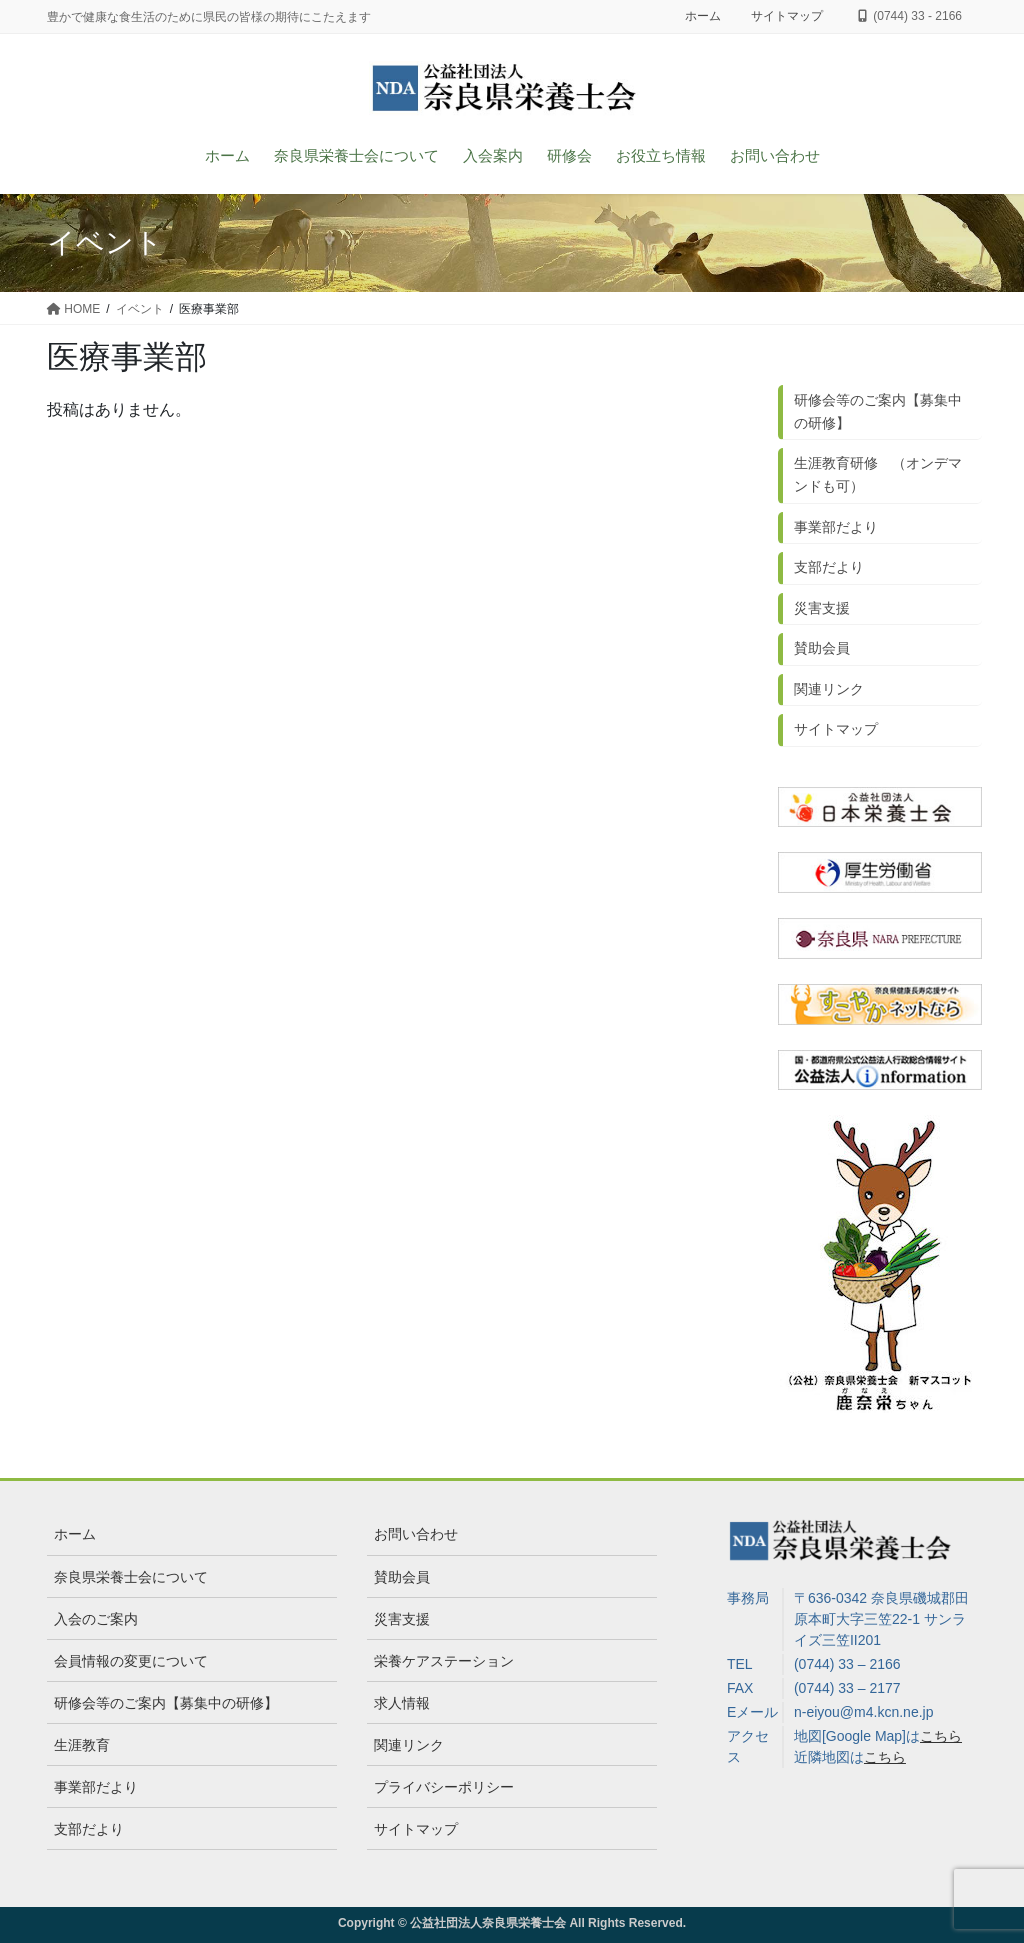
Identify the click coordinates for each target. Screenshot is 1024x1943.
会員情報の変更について (131, 1661)
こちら (941, 1736)
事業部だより (836, 527)
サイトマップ (787, 16)
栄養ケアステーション (444, 1661)
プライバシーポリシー (444, 1787)
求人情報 (402, 1703)
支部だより (829, 567)
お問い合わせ (416, 1534)
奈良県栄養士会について (131, 1577)
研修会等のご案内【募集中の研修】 (878, 411)
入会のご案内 (96, 1619)
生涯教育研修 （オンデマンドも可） (878, 474)
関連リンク (829, 689)
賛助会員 (822, 648)
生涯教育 (82, 1745)
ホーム (703, 16)
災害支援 (822, 608)
